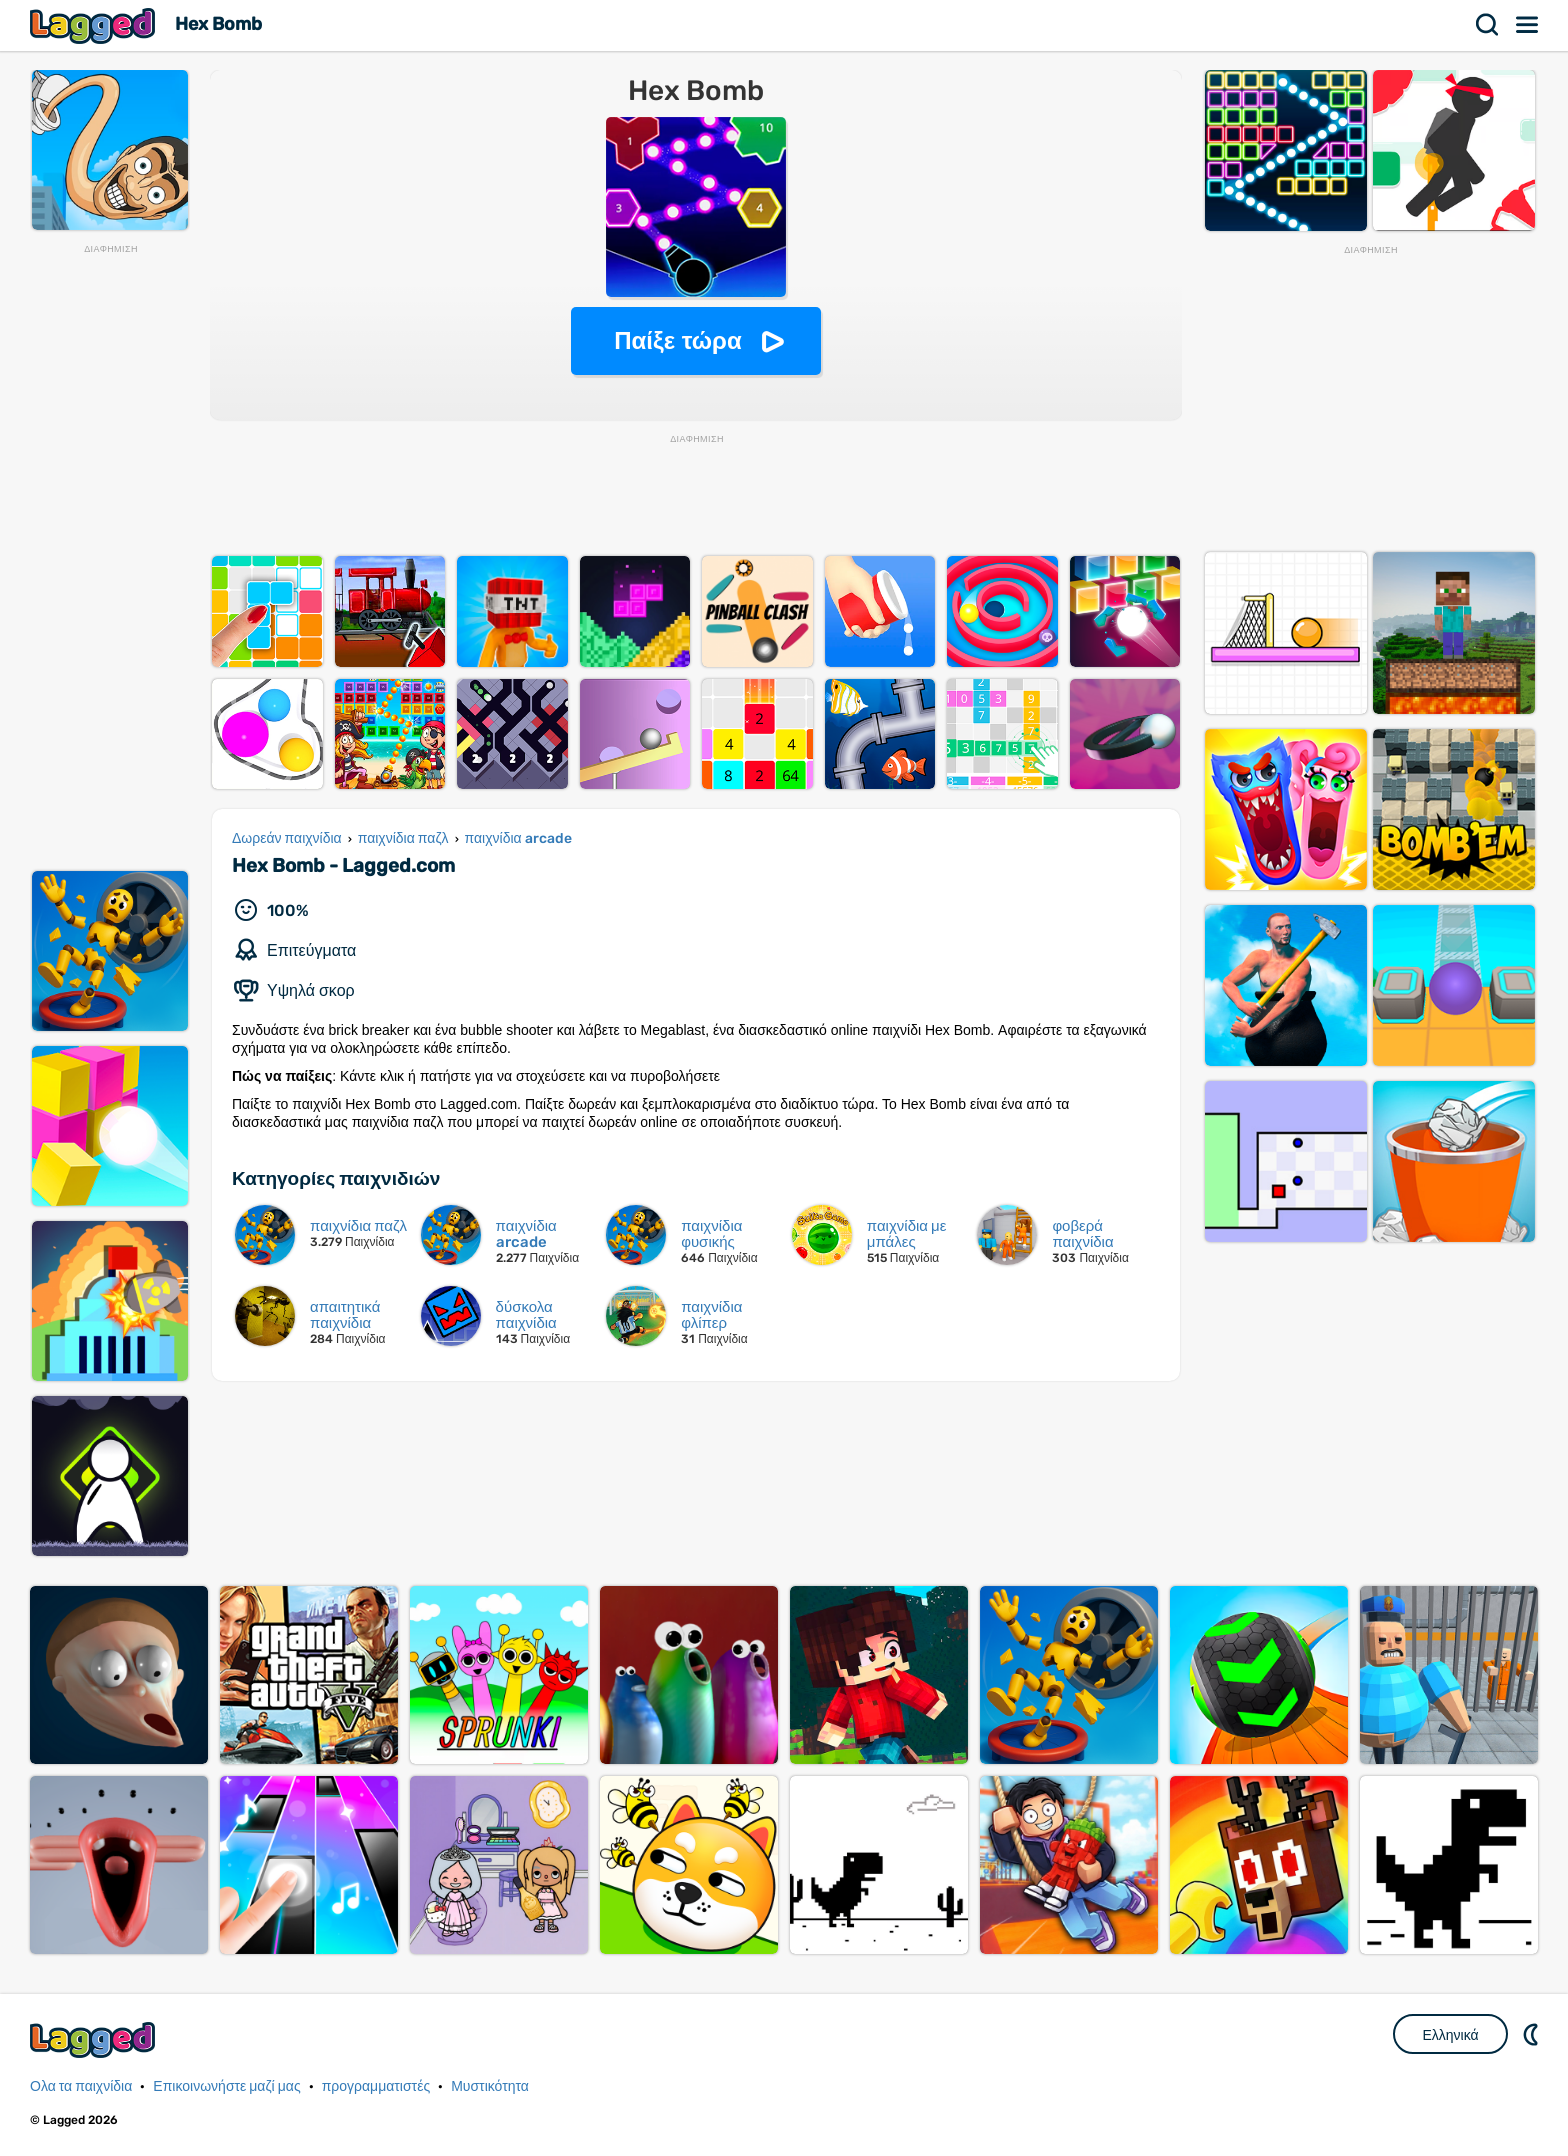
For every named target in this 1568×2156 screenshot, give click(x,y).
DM (1533, 2034)
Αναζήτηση (1488, 25)
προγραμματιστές (376, 2086)
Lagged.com (95, 2039)
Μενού (1528, 25)
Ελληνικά (1450, 2035)
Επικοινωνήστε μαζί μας (226, 2086)
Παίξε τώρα (677, 340)
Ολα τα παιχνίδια (81, 2086)
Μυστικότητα (490, 2086)
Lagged (95, 25)
